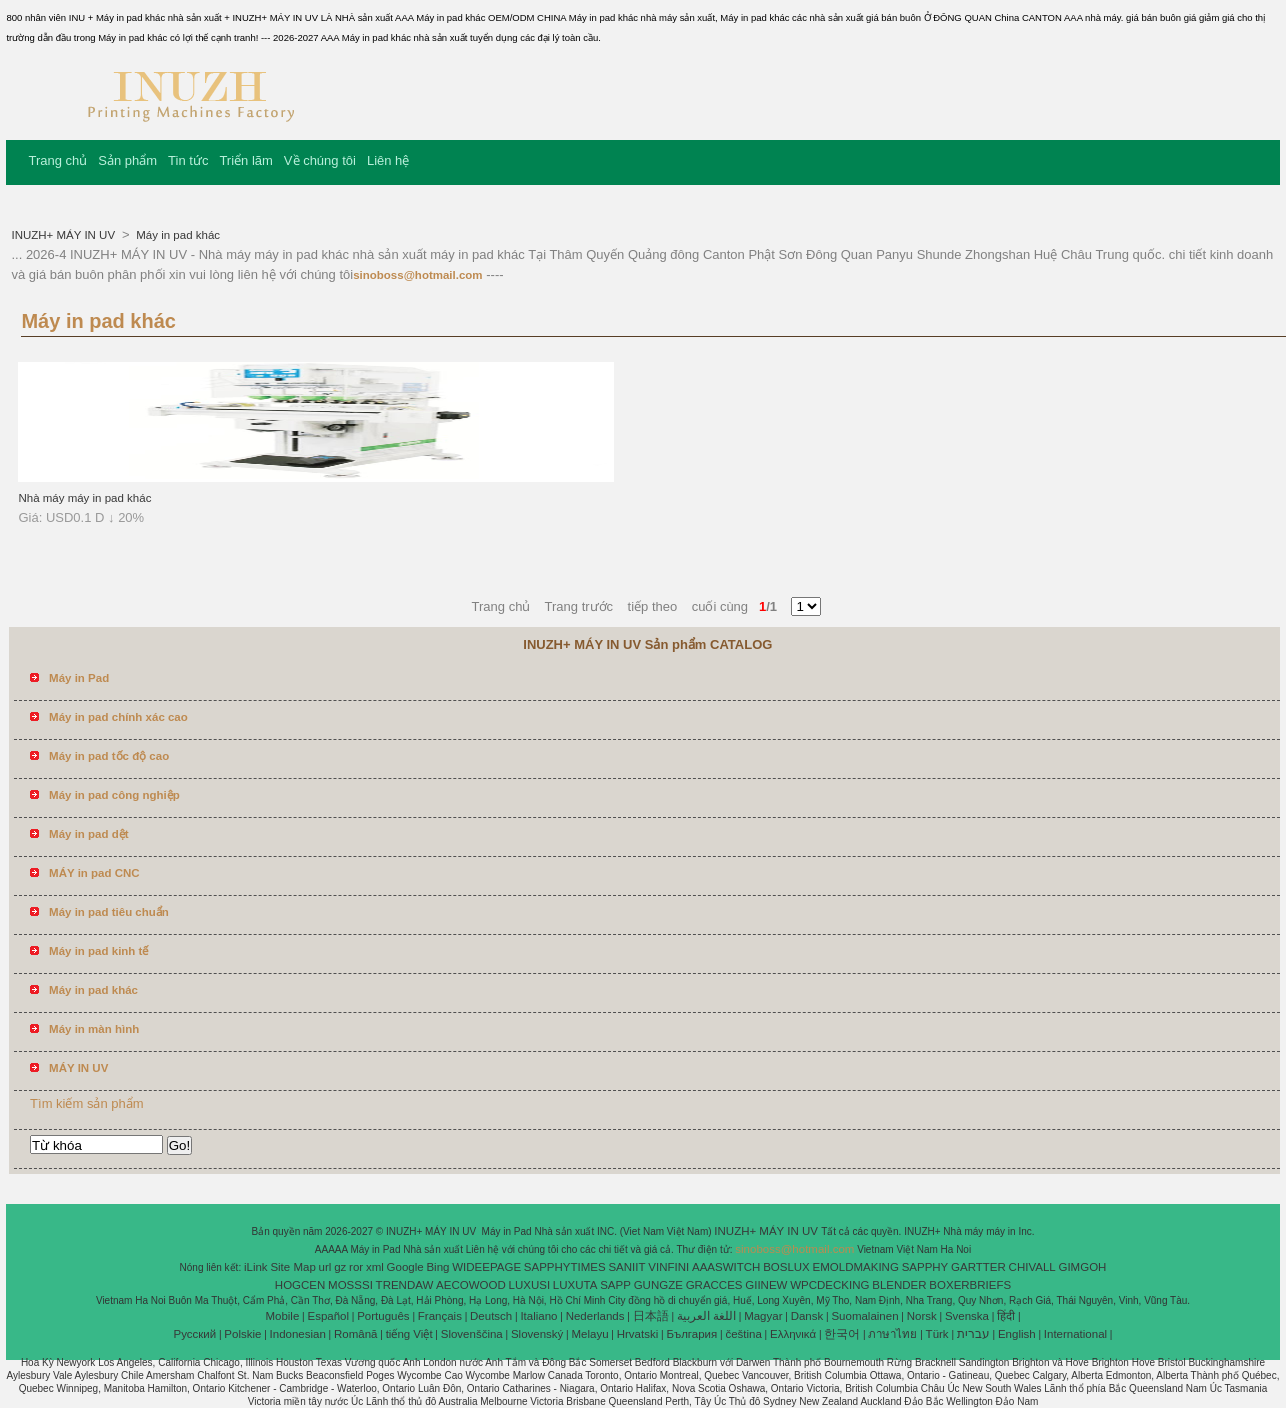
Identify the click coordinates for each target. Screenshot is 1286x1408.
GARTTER (978, 1267)
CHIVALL (1032, 1267)
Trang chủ (57, 160)
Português (383, 1316)
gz (340, 1267)
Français (440, 1316)
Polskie (242, 1334)
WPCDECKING (829, 1285)
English (1017, 1334)
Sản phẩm (127, 160)
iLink (256, 1267)
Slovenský (537, 1334)
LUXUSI (530, 1285)
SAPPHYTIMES (565, 1267)
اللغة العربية (706, 1316)
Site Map (292, 1267)
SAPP (615, 1285)
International (1075, 1334)
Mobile (282, 1316)
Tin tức (188, 160)
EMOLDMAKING (856, 1267)
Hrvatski (638, 1334)
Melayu (589, 1334)
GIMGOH (1082, 1267)
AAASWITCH (726, 1267)
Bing (437, 1267)
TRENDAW (405, 1285)
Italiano (538, 1316)
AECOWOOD (471, 1285)
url (325, 1267)
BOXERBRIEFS (970, 1285)
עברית (973, 1334)
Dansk (807, 1316)
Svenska (967, 1316)
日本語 (651, 1316)
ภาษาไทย (892, 1334)
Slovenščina (472, 1334)
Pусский (195, 1334)
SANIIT (626, 1267)
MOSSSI (350, 1285)
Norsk (922, 1316)
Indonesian (298, 1334)
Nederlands (595, 1316)
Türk (937, 1334)
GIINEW (766, 1285)
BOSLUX (786, 1267)
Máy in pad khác (176, 235)
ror (356, 1267)
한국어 (842, 1334)
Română (355, 1334)
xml (375, 1267)
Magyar (763, 1316)
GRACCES (714, 1285)
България (691, 1334)
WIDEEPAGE (486, 1267)
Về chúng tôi (320, 160)
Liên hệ (388, 160)
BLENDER (899, 1285)
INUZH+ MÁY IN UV (64, 235)
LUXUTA (575, 1285)
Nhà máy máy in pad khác (84, 498)
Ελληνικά (793, 1334)
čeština (743, 1334)
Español (328, 1316)
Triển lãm (245, 160)
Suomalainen (864, 1316)
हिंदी (1006, 1316)
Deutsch (491, 1316)
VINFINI (668, 1267)
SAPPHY (925, 1267)
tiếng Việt (409, 1334)
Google (405, 1267)
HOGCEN (300, 1285)
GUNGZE (658, 1285)
